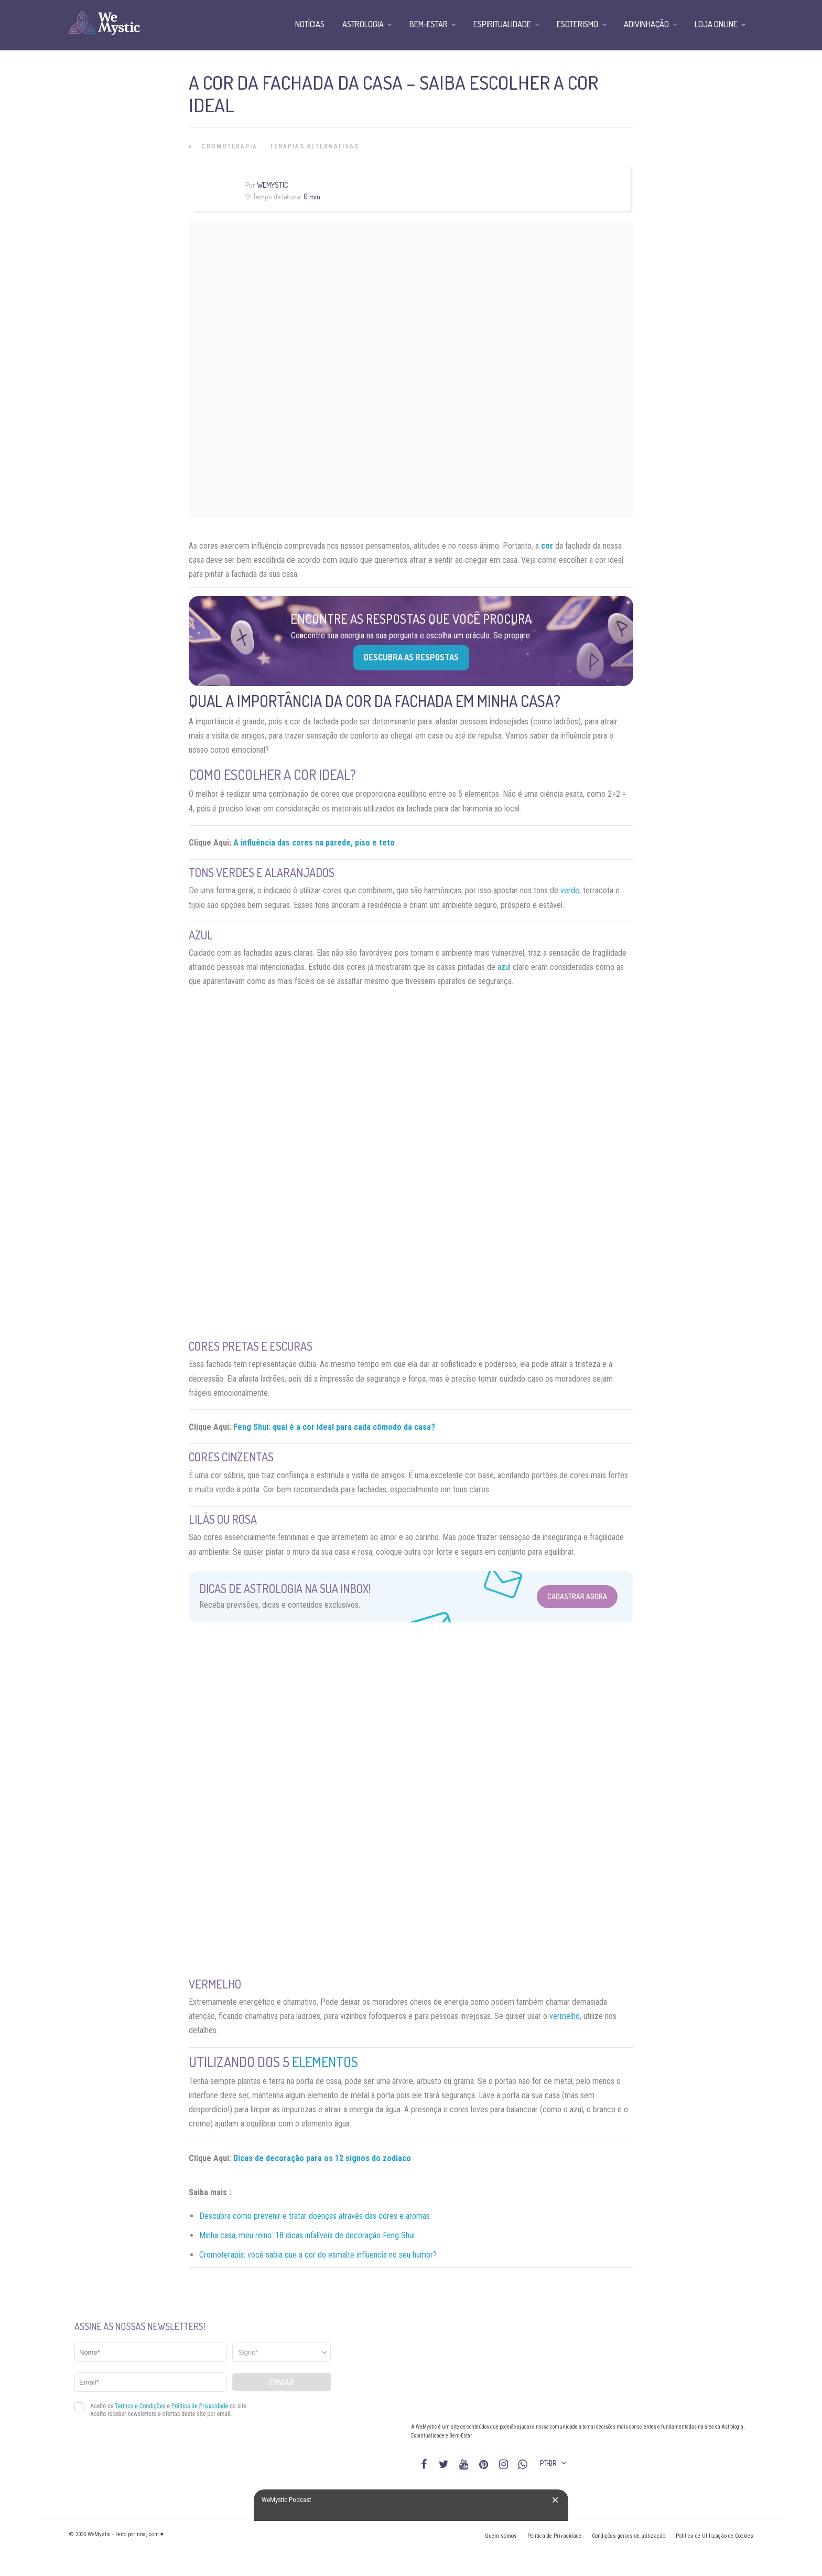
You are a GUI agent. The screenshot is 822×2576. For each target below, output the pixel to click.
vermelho (564, 2016)
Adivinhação (646, 24)
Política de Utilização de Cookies (714, 2535)
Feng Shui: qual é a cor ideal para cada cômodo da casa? (334, 1427)
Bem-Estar (428, 24)
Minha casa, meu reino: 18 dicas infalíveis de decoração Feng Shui (307, 2235)
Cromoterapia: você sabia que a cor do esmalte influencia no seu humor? (318, 2255)
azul (504, 967)
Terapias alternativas (314, 146)
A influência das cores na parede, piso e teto (314, 843)
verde (569, 890)
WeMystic (272, 184)
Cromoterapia (229, 146)
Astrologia (363, 24)
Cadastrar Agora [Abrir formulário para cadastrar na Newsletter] (577, 1596)
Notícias (310, 24)
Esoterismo (577, 24)
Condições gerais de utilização (628, 2535)
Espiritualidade (502, 24)
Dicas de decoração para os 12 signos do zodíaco (322, 2158)
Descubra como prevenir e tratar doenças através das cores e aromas (314, 2216)
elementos (325, 2061)
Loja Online (716, 24)
